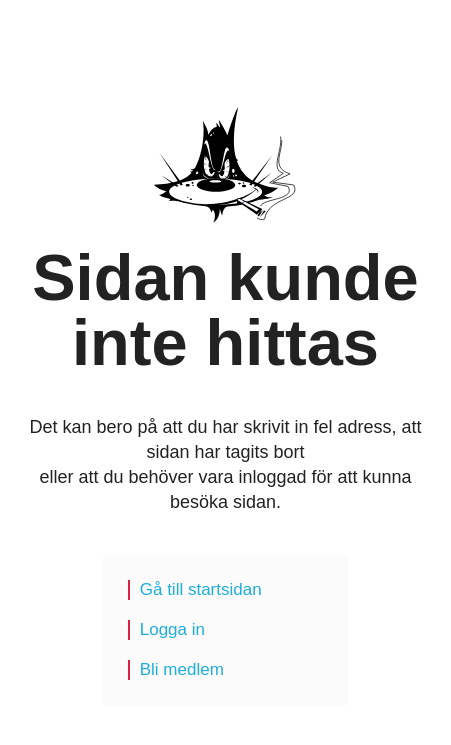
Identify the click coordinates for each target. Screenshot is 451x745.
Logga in (172, 629)
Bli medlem (182, 669)
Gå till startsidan (201, 589)
